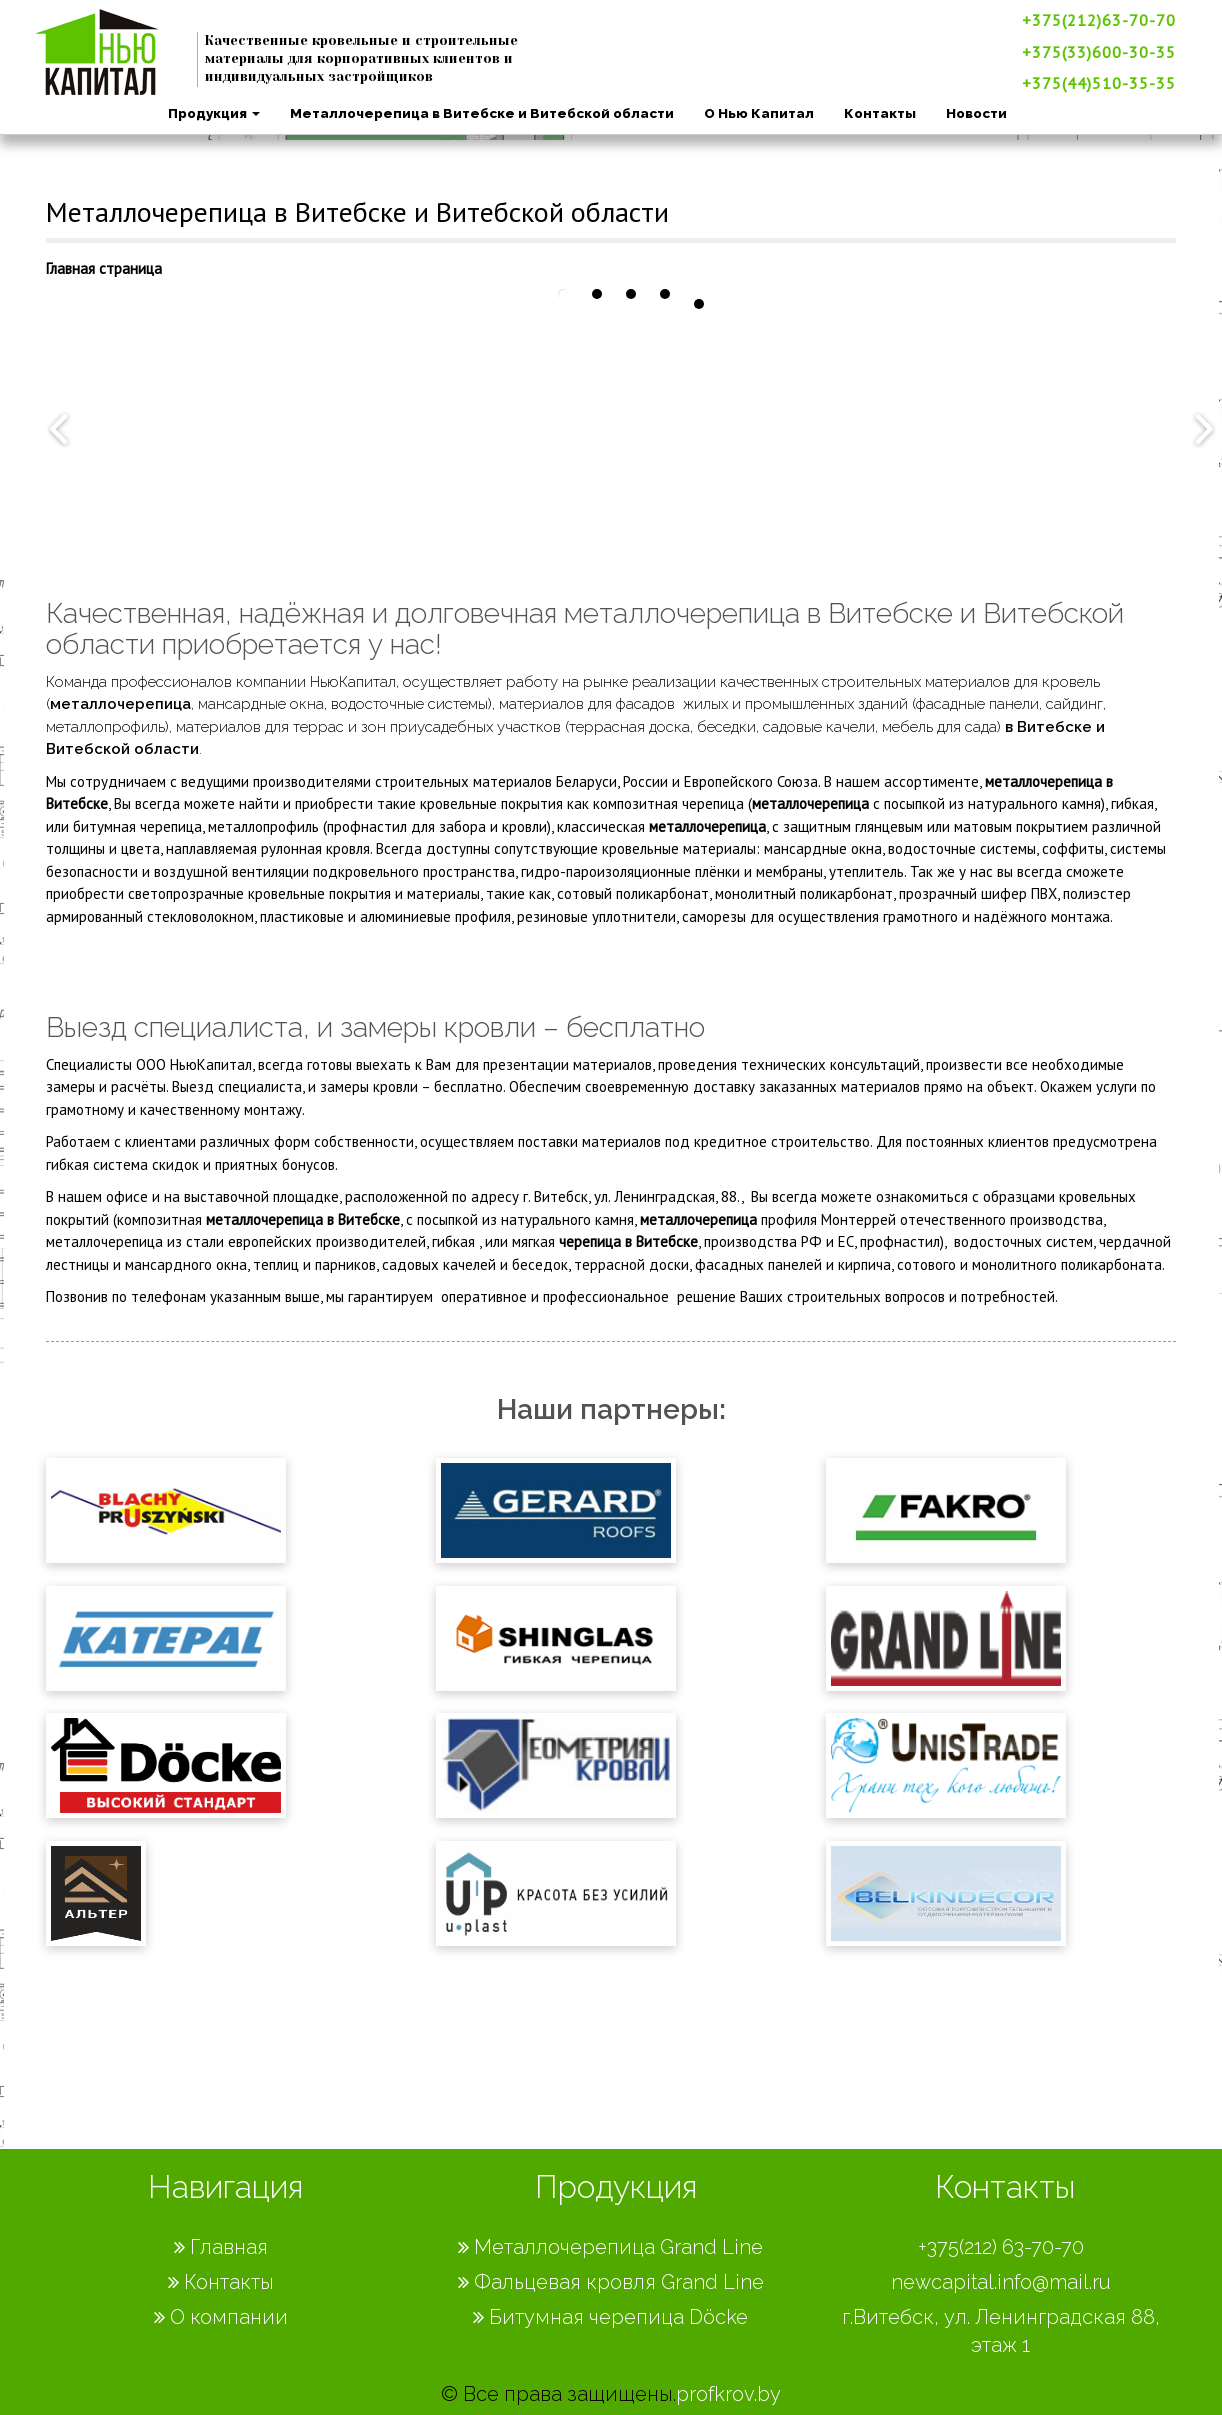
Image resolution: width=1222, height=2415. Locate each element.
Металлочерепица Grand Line (610, 2247)
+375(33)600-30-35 (1098, 52)
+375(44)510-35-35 (1098, 83)
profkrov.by (728, 2394)
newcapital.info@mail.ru (1001, 2282)
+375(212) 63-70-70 (1001, 2247)
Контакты (879, 113)
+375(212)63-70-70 (1098, 20)
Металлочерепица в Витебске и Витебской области (481, 113)
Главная (221, 2247)
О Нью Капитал (758, 113)
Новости (975, 113)
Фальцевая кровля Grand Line (611, 2282)
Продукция (213, 113)
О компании (221, 2317)
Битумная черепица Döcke (610, 2317)
